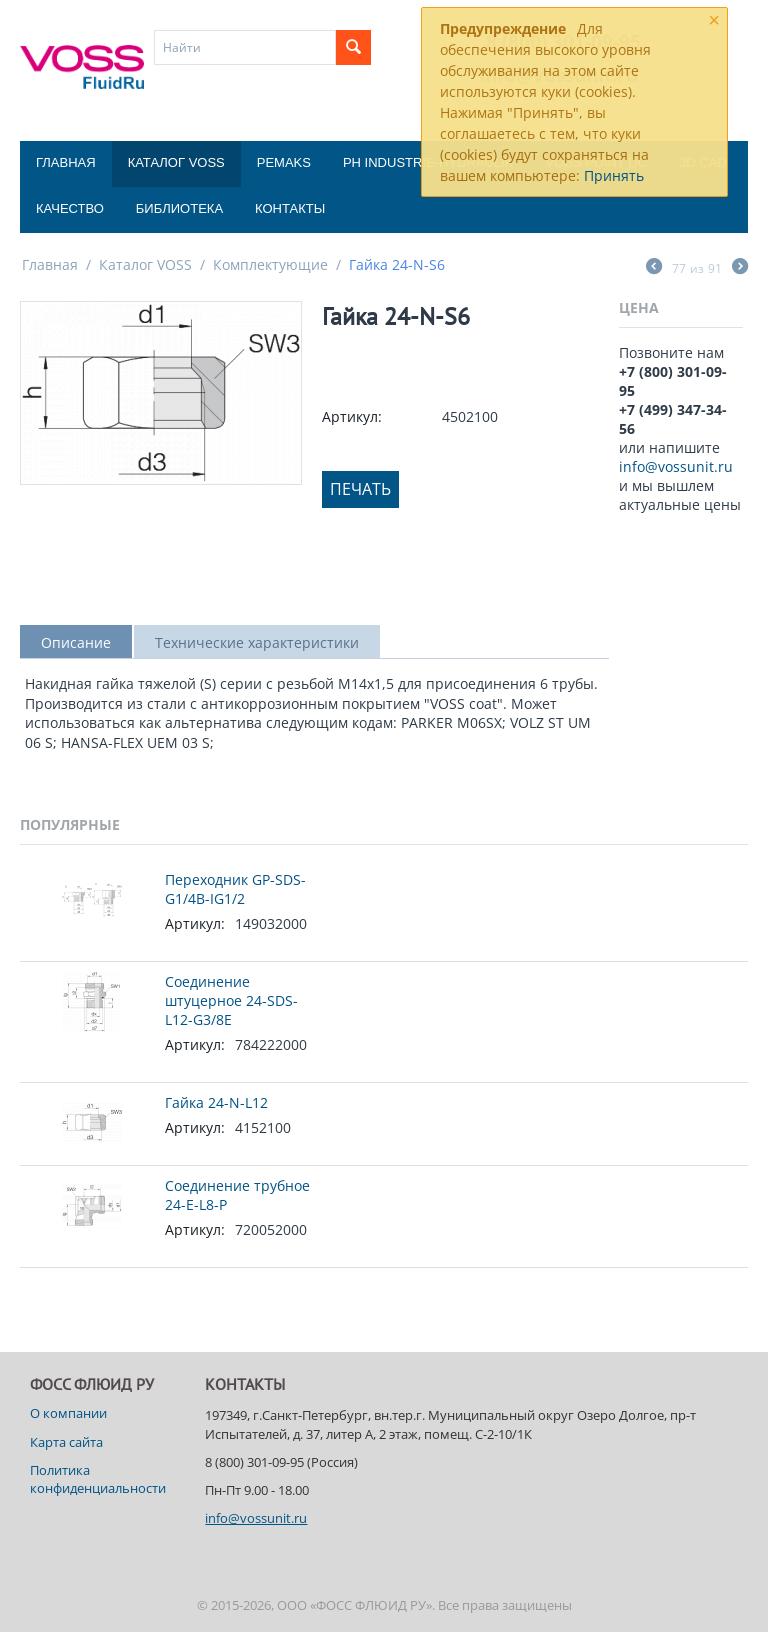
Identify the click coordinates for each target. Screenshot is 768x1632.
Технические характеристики (257, 642)
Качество (70, 208)
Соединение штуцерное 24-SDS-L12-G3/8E (231, 1000)
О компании (68, 1413)
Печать (360, 489)
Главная (66, 162)
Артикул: (352, 416)
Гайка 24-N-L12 (216, 1102)
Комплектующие (270, 264)
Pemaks (284, 162)
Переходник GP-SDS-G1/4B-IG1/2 (235, 889)
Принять (614, 175)
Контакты (290, 208)
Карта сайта (66, 1442)
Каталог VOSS (176, 162)
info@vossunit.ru (676, 466)
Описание (76, 642)
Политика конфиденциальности (98, 1479)
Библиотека (179, 208)
